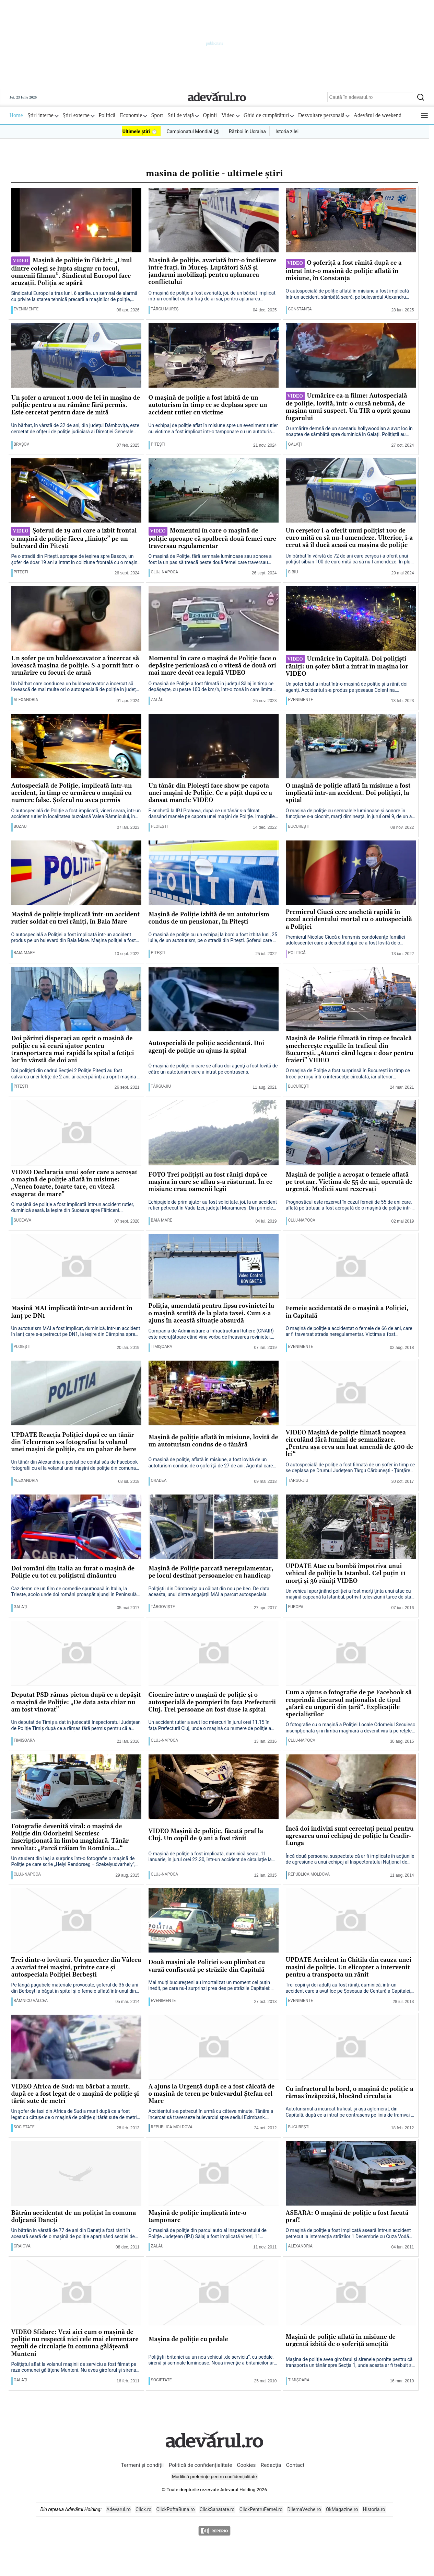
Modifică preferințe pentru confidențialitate (214, 2476)
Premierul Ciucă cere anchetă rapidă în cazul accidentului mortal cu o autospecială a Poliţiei (349, 920)
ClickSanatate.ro (217, 2509)
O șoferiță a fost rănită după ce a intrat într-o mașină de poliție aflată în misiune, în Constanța (344, 270)
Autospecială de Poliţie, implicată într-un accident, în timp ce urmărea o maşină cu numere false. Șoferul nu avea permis (71, 793)
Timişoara (161, 1346)
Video (231, 115)
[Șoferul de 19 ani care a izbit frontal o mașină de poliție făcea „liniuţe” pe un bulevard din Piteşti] (76, 491)
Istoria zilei (286, 131)
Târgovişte (163, 1606)
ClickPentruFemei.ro (261, 2509)
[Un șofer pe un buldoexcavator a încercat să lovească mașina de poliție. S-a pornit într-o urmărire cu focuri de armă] (76, 618)
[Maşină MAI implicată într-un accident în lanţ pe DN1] (76, 1267)
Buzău (20, 826)
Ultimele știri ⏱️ (139, 131)
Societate (24, 2127)
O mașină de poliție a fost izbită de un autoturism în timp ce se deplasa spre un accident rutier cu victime (208, 405)
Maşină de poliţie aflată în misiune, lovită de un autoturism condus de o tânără (213, 1441)
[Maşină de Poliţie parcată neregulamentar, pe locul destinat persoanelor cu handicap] (214, 1527)
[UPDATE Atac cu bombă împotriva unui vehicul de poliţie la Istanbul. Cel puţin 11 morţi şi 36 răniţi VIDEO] (351, 1527)
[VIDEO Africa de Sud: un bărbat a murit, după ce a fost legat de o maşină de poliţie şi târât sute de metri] (76, 2047)
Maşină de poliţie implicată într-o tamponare (198, 2217)
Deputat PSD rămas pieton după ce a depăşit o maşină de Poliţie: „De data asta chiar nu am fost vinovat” (76, 1703)
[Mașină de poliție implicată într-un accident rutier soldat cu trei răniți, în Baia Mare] (76, 873)
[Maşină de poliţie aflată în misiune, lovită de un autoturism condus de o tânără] (214, 1393)
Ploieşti (159, 826)
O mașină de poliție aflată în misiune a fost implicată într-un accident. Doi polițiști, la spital (348, 793)
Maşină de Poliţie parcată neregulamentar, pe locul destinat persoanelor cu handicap (211, 1572)
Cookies (246, 2465)
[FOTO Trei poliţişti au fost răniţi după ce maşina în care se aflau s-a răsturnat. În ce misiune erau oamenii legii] (214, 1133)
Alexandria (26, 699)
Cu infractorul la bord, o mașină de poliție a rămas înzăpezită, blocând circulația (349, 2093)
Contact (295, 2465)
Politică (106, 115)
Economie (133, 115)
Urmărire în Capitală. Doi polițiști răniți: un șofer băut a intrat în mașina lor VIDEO (347, 666)
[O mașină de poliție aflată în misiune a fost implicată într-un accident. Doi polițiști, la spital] (351, 746)
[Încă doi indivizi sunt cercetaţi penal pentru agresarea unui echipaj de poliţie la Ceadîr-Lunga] (351, 1787)
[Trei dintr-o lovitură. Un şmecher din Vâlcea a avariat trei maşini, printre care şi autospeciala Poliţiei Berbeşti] (76, 1921)
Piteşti (158, 444)
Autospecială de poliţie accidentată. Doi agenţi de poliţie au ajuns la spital (207, 1047)
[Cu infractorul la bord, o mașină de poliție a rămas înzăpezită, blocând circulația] (351, 2047)
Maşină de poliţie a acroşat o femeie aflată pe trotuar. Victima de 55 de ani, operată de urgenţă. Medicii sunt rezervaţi (349, 1182)
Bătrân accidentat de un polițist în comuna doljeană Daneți (73, 2217)
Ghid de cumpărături (269, 115)
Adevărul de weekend (377, 115)
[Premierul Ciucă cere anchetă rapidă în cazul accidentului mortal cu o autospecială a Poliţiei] (351, 873)
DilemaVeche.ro (304, 2509)
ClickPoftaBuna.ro (175, 2509)
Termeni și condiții (142, 2465)
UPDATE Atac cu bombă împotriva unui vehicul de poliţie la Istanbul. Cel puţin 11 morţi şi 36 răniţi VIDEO (346, 1574)
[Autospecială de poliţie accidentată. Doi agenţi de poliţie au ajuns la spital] (214, 999)
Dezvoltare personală (324, 115)
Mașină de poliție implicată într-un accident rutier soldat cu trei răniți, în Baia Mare (75, 918)
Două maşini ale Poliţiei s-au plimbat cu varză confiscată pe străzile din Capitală (207, 1966)
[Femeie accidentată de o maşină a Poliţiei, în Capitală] (351, 1267)
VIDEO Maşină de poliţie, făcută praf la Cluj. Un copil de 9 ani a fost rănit (206, 1835)
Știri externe (78, 115)
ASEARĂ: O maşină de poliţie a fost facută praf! (347, 2217)
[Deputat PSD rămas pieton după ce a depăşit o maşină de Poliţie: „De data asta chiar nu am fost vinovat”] (76, 1653)
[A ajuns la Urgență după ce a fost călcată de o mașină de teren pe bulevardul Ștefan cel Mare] (214, 2047)
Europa (296, 1606)
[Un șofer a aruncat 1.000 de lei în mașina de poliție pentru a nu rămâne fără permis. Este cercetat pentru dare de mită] (76, 355)
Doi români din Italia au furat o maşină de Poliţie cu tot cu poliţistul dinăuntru (73, 1572)
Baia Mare (24, 952)
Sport (157, 115)
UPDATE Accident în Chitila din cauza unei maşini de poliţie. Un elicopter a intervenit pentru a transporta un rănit (349, 1968)
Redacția (271, 2465)
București (299, 826)
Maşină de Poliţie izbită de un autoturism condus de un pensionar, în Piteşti (209, 918)
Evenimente (26, 309)
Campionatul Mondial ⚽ (193, 131)
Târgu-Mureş (165, 309)
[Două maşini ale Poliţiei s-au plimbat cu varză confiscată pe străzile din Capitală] (214, 1921)
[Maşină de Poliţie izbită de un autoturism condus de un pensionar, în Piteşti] (214, 873)
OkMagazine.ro (342, 2509)
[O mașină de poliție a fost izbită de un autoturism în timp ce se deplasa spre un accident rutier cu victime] (214, 355)
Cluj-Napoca (164, 572)
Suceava (23, 1220)
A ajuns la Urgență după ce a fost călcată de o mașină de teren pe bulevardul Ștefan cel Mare (212, 2094)
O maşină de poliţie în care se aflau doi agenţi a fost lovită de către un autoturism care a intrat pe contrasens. (213, 1069)
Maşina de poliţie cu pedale (188, 2339)
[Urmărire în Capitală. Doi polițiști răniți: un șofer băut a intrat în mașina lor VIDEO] (351, 618)
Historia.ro (374, 2509)
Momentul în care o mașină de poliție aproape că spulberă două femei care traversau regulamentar (213, 538)
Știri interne (43, 115)
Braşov (22, 444)
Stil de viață (183, 115)
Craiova (22, 2246)
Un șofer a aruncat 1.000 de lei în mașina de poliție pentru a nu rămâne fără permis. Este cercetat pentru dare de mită (75, 405)
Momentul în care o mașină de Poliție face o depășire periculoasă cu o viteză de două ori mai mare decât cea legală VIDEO (213, 666)
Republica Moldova (309, 1874)
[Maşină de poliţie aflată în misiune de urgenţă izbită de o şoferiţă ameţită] (351, 2292)
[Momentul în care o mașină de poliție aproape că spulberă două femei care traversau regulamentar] (214, 491)
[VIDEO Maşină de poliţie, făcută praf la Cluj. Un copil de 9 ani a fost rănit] (214, 1787)
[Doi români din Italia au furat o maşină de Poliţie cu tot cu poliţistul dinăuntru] (76, 1527)
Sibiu (293, 572)
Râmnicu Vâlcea (31, 2000)
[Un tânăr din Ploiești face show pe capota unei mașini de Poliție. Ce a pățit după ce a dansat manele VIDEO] (214, 746)
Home (16, 115)
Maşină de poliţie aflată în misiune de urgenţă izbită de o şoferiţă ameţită (341, 2341)
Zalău (157, 699)
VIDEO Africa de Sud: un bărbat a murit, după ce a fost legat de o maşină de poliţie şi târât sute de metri (75, 2094)
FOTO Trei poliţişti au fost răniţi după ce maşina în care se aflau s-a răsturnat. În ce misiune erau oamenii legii (211, 1182)
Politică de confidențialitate (201, 2465)
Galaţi (295, 444)
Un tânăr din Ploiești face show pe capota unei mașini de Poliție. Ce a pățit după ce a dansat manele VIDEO (210, 793)
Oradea (159, 1480)
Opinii (210, 115)
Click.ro (144, 2509)
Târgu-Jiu (161, 1086)
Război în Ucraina (247, 131)
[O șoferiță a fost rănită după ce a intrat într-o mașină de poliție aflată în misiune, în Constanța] (351, 220)
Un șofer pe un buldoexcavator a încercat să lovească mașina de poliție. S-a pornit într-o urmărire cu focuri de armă (75, 666)
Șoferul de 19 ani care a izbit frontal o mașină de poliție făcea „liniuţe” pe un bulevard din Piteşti (74, 538)
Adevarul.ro (118, 2509)
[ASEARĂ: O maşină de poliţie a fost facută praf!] (351, 2173)
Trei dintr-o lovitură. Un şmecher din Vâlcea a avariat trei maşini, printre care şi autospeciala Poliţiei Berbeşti (76, 1968)
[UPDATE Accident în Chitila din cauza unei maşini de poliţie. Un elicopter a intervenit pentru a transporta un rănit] (351, 1921)
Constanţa (300, 309)
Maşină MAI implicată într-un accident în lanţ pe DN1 (72, 1312)
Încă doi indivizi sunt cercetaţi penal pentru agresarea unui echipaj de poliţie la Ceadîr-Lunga (350, 1836)
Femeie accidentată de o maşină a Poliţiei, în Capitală (347, 1312)
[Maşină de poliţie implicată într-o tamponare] (214, 2173)
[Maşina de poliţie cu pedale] (214, 2292)
